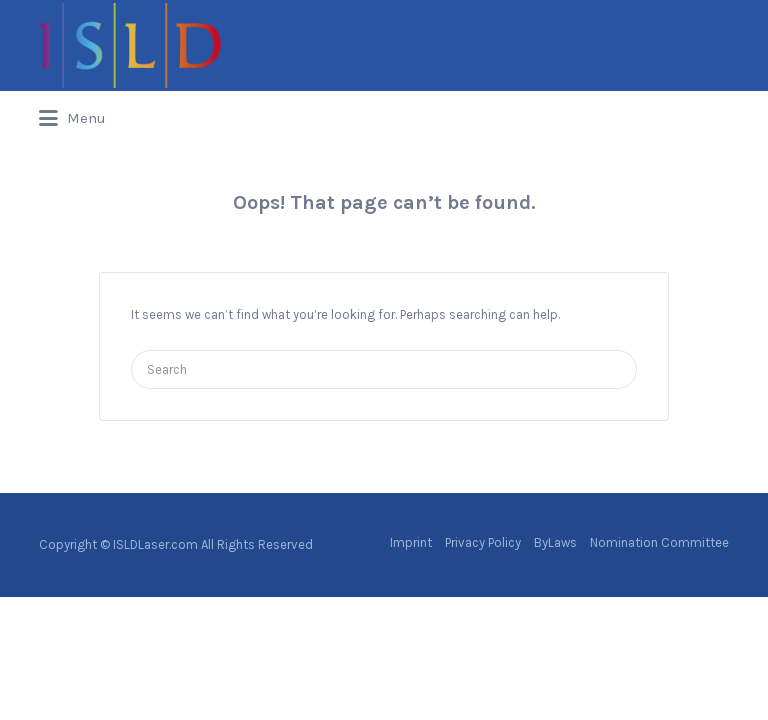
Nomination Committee (659, 542)
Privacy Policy (483, 542)
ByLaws (555, 542)
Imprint (411, 542)
